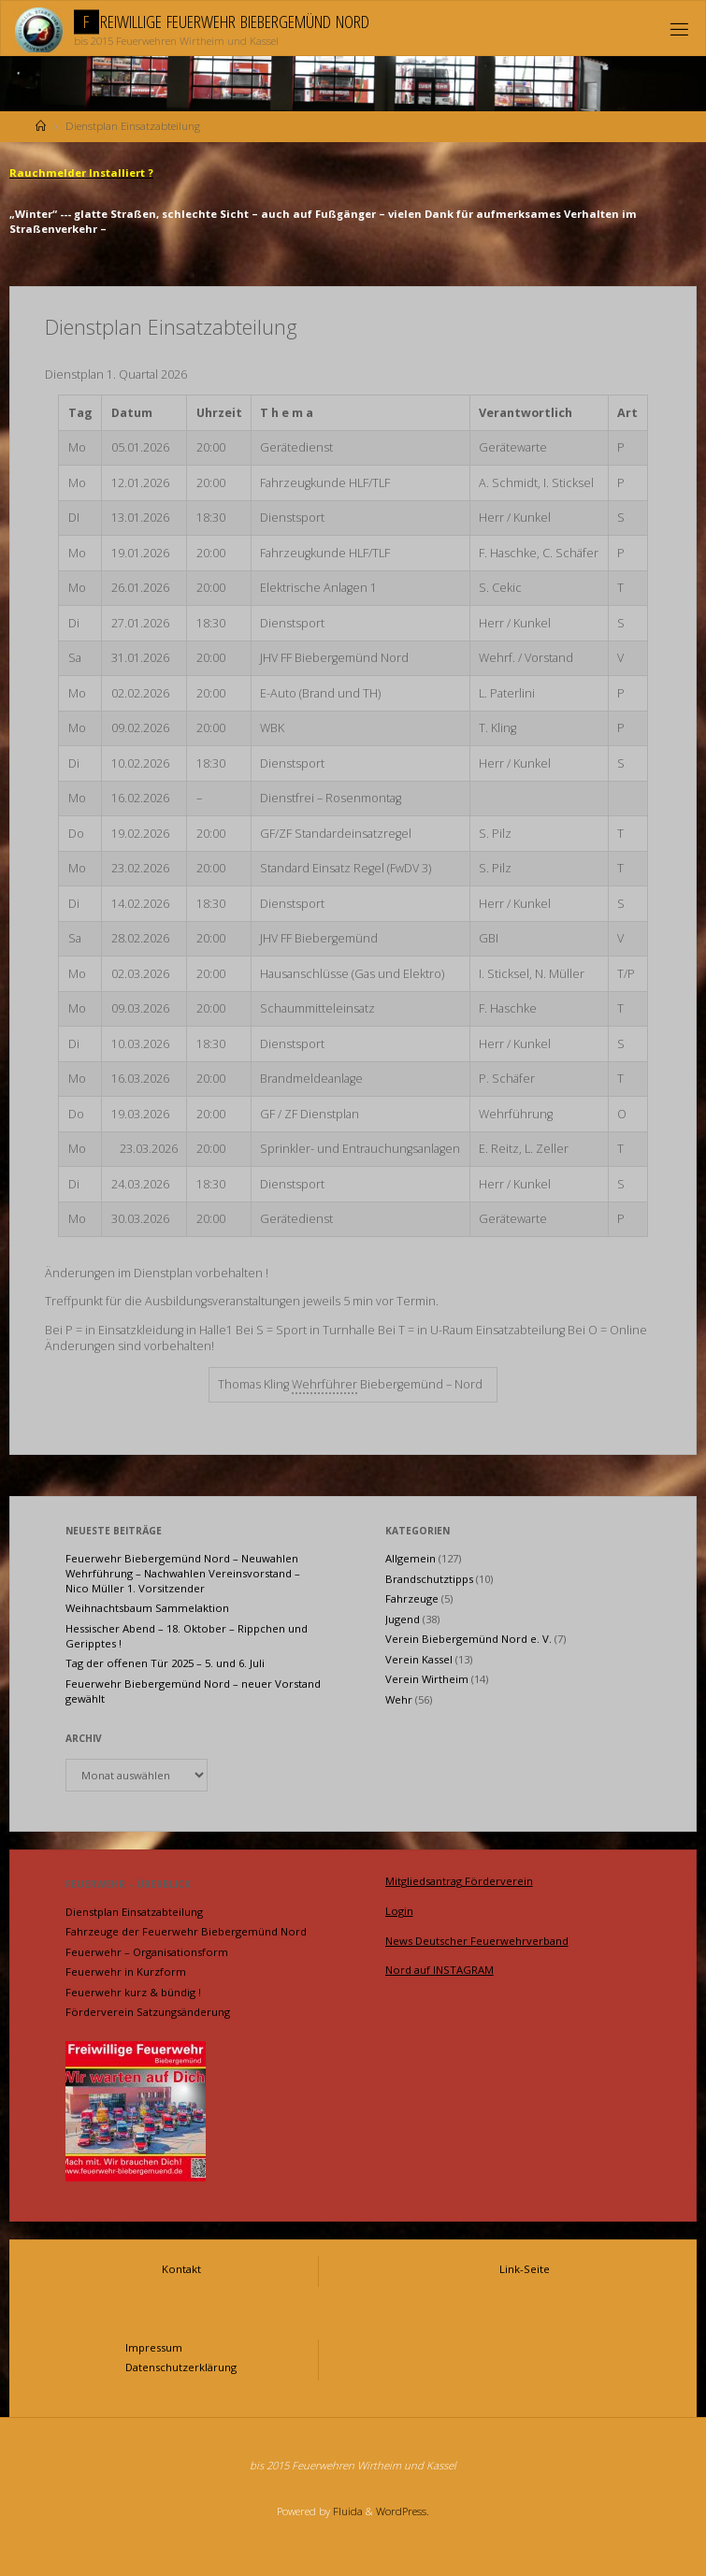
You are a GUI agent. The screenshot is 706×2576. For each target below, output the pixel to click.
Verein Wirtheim (426, 1679)
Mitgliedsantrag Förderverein (459, 1881)
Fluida (346, 2511)
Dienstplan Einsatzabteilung (134, 1912)
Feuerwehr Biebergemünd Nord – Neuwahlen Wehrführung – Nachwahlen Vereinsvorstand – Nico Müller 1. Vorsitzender (182, 1573)
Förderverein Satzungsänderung (147, 2012)
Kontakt (181, 2269)
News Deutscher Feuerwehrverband (477, 1941)
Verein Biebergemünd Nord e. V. (468, 1639)
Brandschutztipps (429, 1579)
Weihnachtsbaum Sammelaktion (147, 1608)
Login (399, 1911)
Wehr (398, 1699)
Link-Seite (524, 2269)
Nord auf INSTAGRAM (439, 1970)
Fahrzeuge (412, 1598)
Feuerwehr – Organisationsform (146, 1952)
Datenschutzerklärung (181, 2367)
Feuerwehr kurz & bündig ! (133, 1992)
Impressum (153, 2347)
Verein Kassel (419, 1659)
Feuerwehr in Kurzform (125, 1971)
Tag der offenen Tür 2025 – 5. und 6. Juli (165, 1663)
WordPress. (402, 2511)
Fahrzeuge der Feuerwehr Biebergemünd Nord (186, 1931)
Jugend (402, 1619)
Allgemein (410, 1558)
